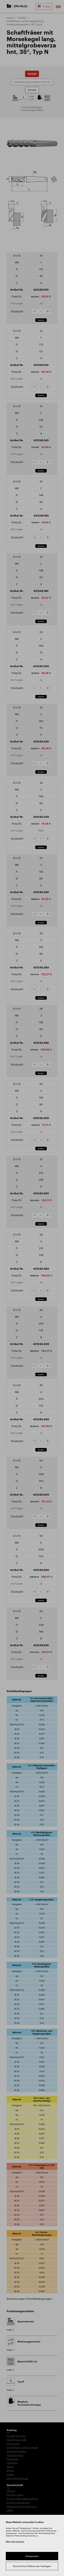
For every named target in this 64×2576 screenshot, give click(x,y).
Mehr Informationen (15, 2541)
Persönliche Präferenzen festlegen (32, 2566)
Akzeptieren (32, 2556)
